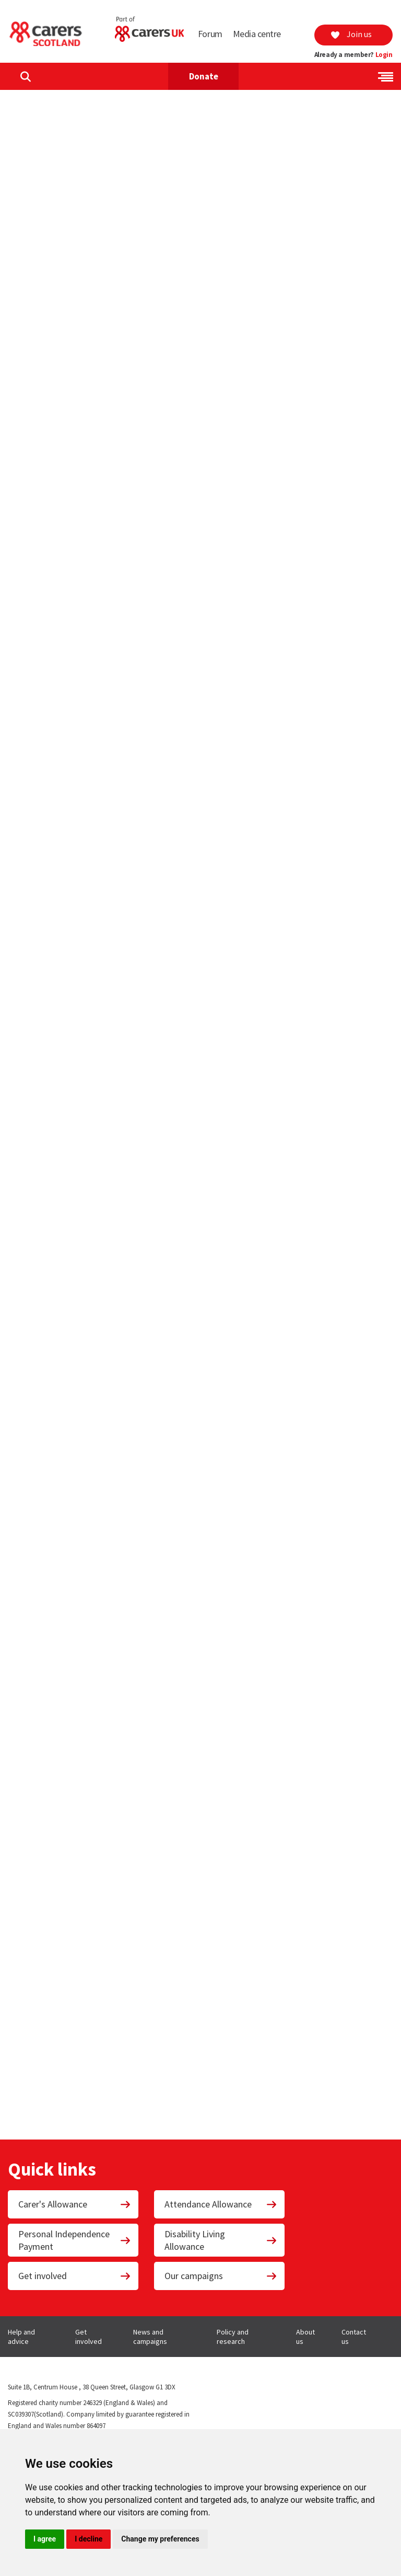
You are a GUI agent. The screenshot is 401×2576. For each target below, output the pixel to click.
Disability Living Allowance (220, 2240)
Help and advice (21, 2336)
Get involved (74, 2276)
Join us (351, 34)
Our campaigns (220, 2276)
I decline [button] (88, 2539)
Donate (203, 76)
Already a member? (353, 55)
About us (305, 2336)
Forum (210, 34)
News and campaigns (150, 2336)
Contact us (353, 2336)
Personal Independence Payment (74, 2240)
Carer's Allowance (74, 2204)
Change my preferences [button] (160, 2539)
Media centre (257, 34)
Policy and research (233, 2336)
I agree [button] (44, 2539)
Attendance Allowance (220, 2204)
